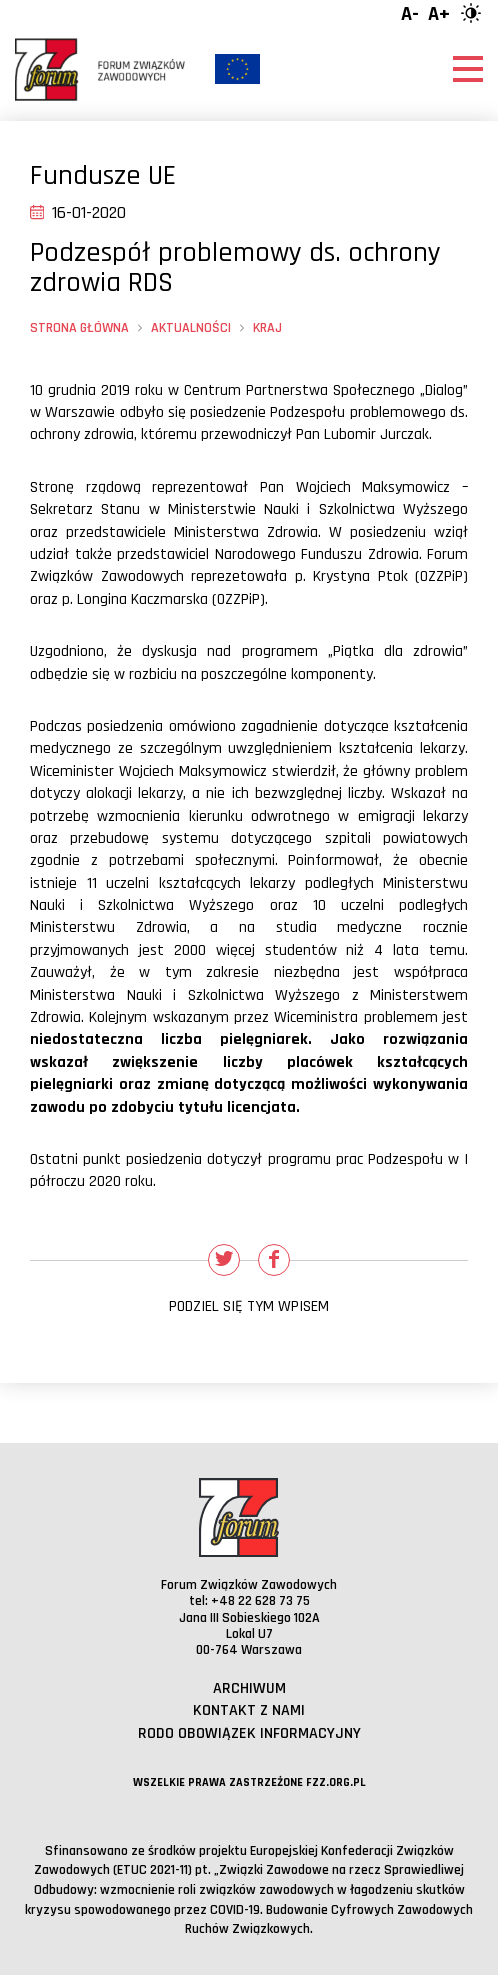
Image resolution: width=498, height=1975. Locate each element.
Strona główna (79, 328)
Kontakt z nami (249, 1710)
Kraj (267, 328)
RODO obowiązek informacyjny (249, 1733)
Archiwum (249, 1688)
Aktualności (191, 328)
